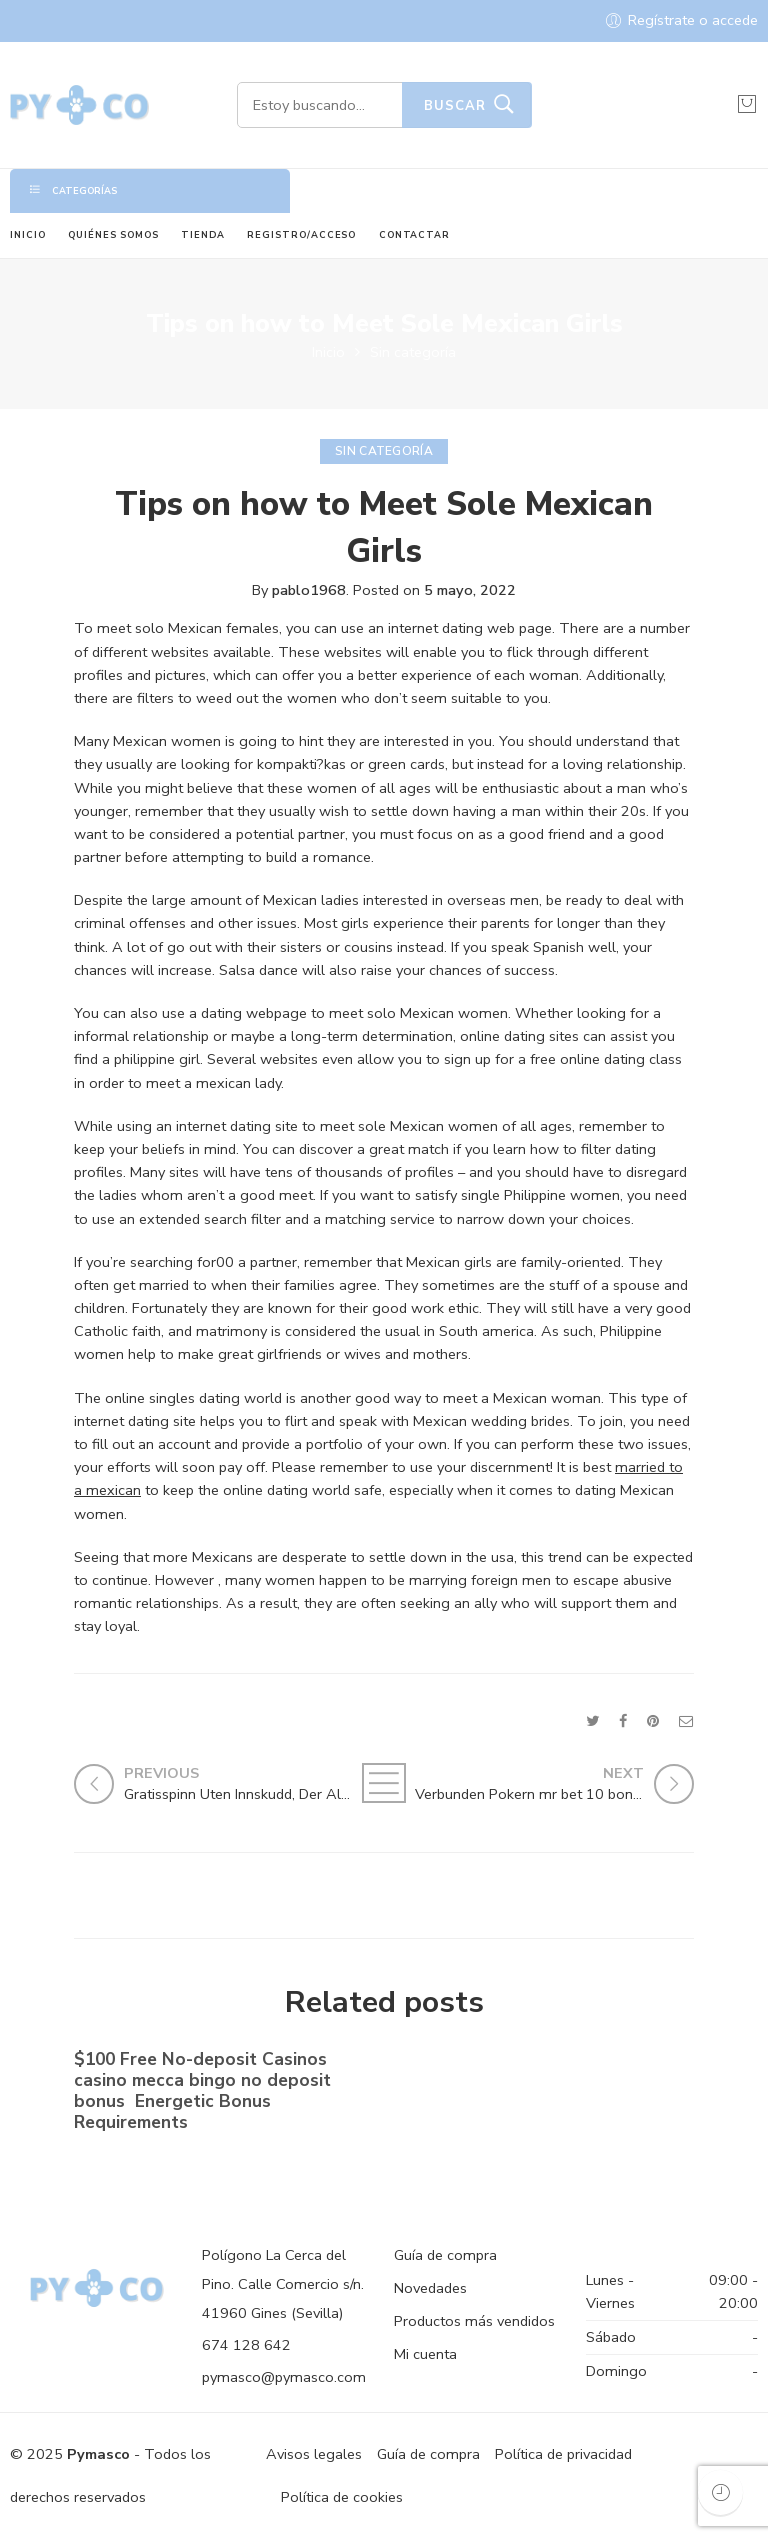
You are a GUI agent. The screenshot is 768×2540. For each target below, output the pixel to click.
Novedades (430, 2288)
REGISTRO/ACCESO (301, 235)
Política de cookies (342, 2497)
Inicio (328, 352)
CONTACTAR (414, 235)
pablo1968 (309, 590)
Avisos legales (314, 2454)
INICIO (28, 235)
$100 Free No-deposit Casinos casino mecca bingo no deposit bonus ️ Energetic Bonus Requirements (202, 2095)
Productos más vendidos (474, 2321)
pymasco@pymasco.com (284, 2377)
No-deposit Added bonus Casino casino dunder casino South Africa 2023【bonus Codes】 (531, 2086)
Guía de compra (445, 2255)
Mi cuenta (425, 2354)
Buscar (455, 106)
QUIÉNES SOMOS (113, 235)
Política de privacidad (563, 2454)
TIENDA (203, 235)
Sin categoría (413, 352)
